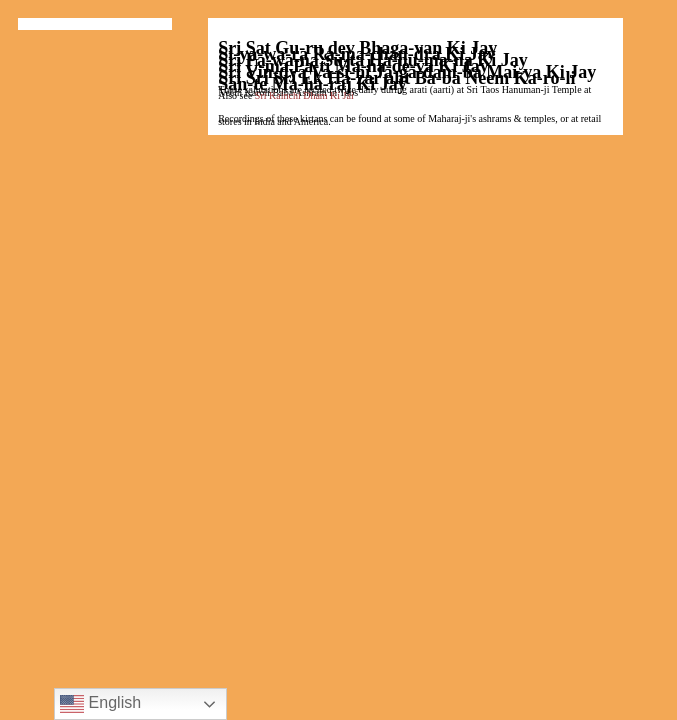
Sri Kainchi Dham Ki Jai (304, 95)
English (100, 704)
